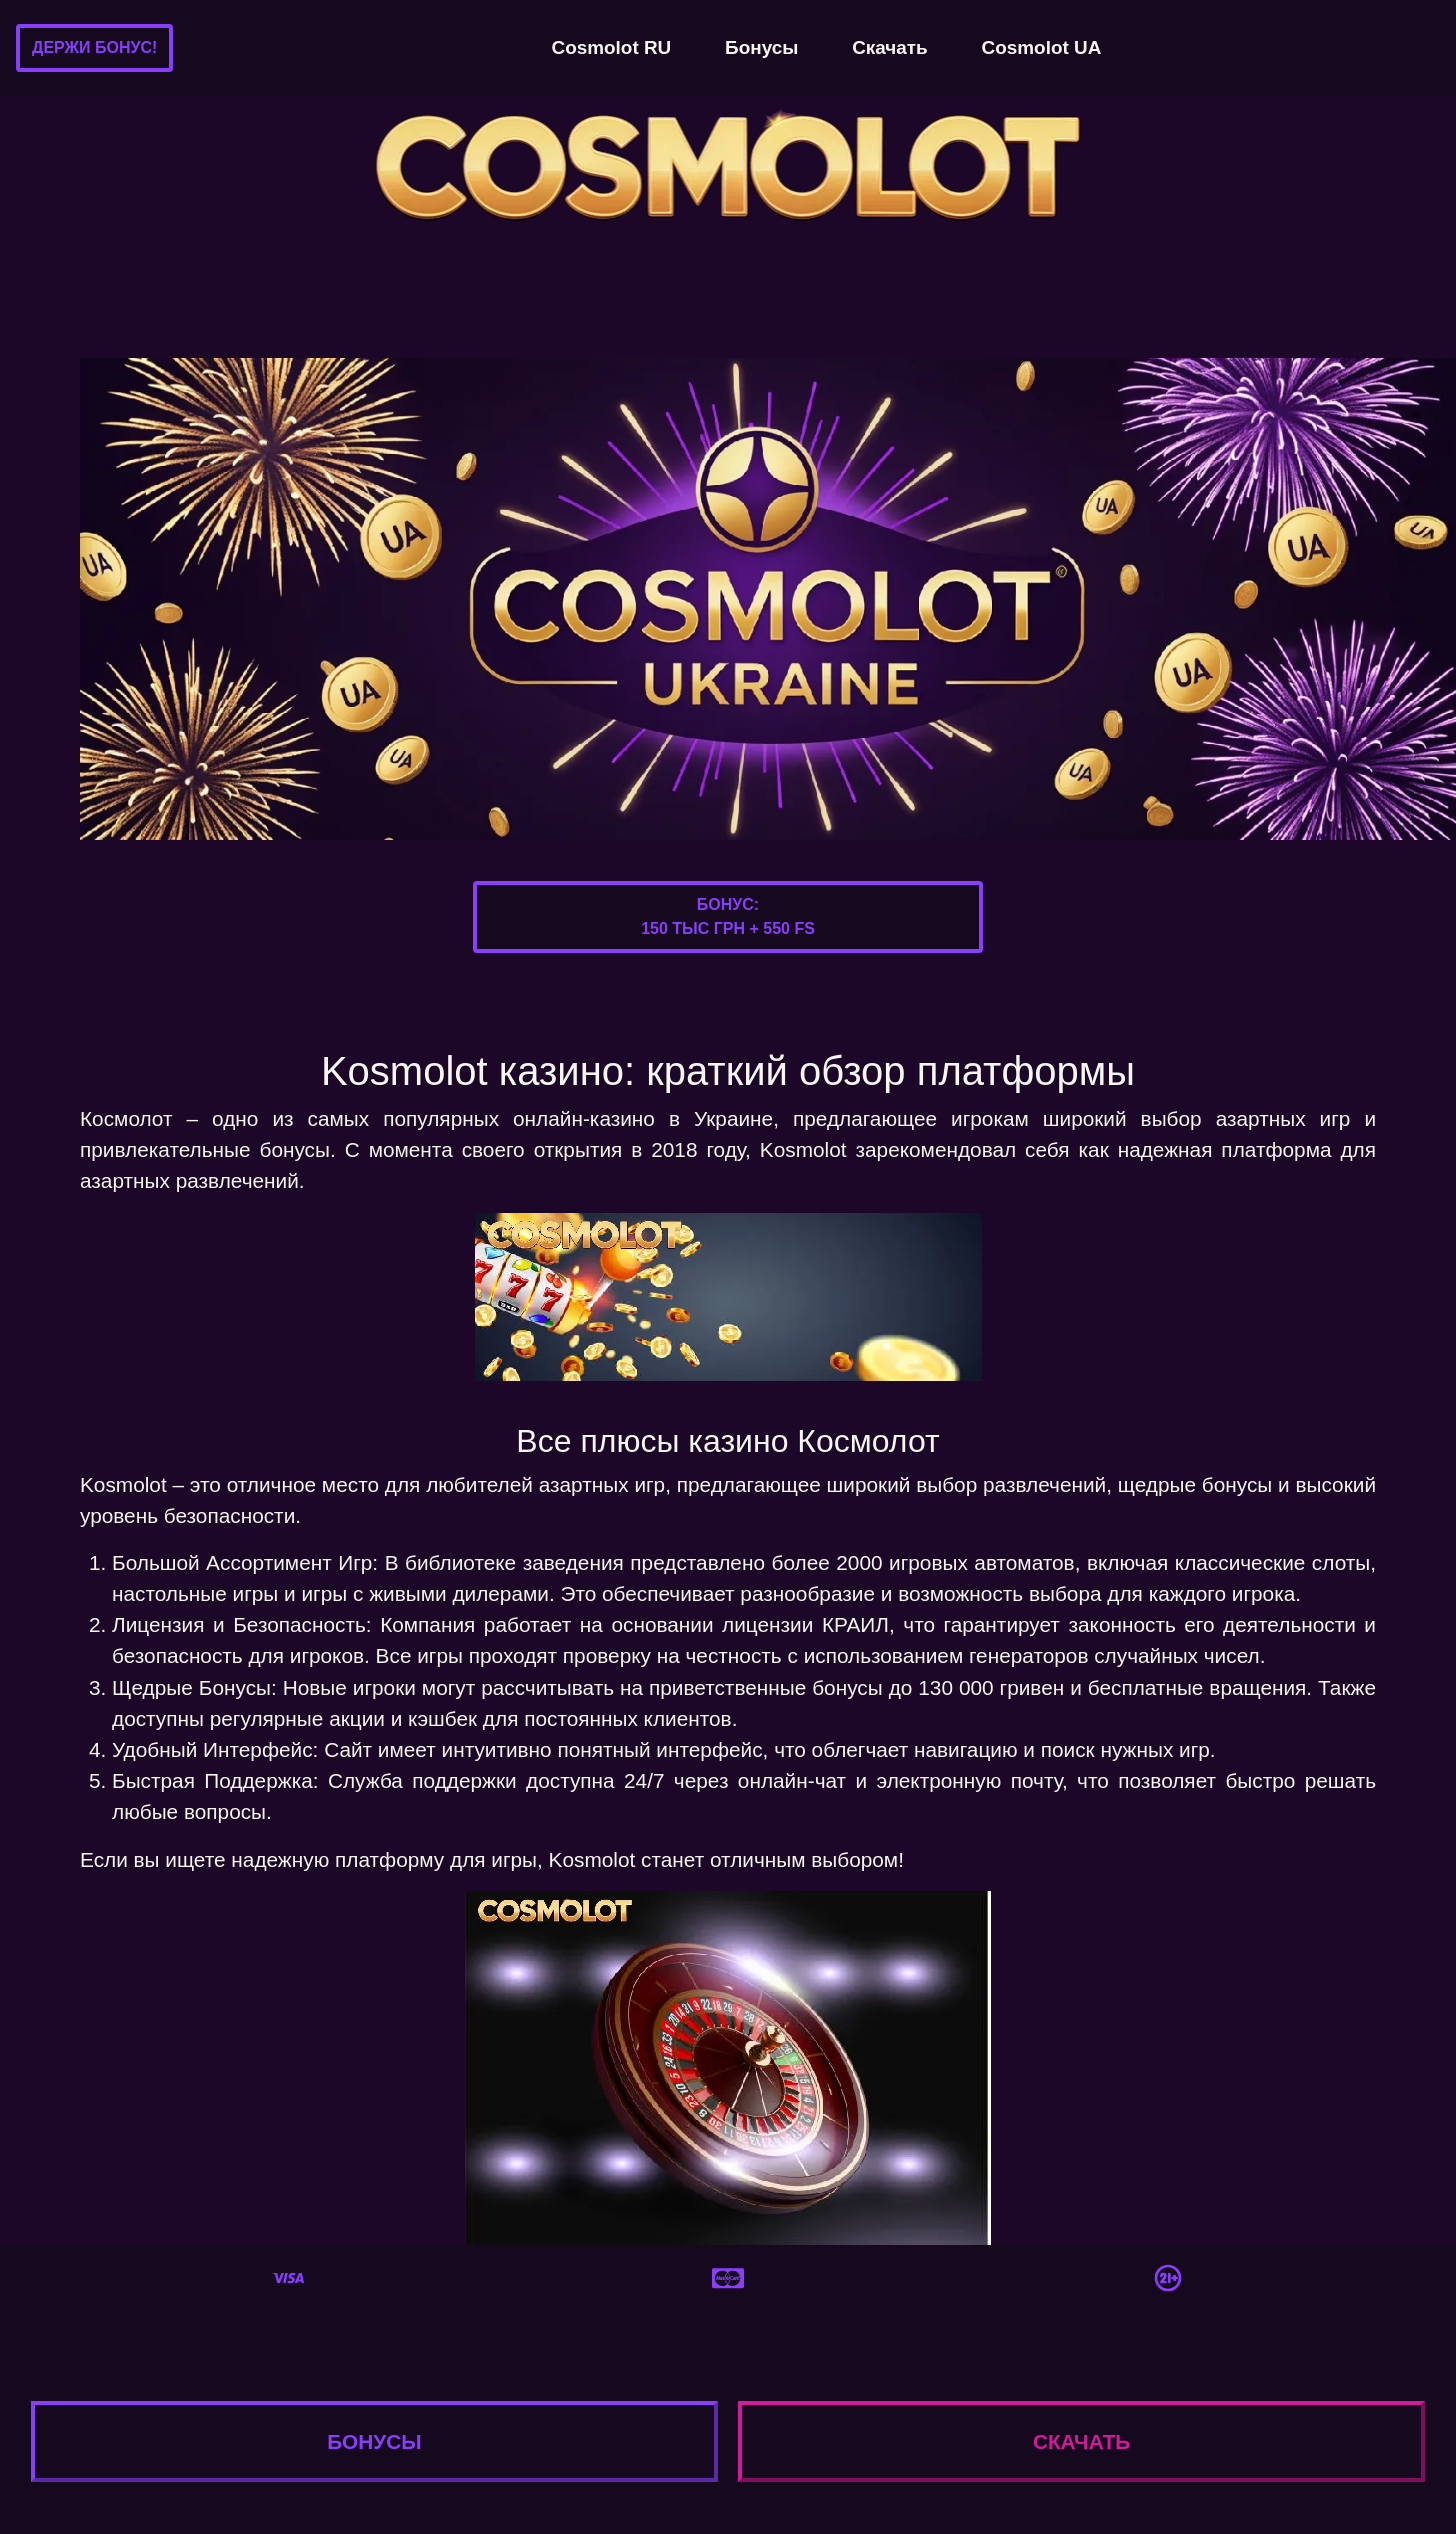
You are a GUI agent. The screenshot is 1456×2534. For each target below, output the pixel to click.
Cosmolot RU (612, 47)
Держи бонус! (94, 47)
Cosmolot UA (1042, 47)
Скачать (890, 47)
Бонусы (761, 47)
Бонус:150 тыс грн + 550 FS (728, 916)
